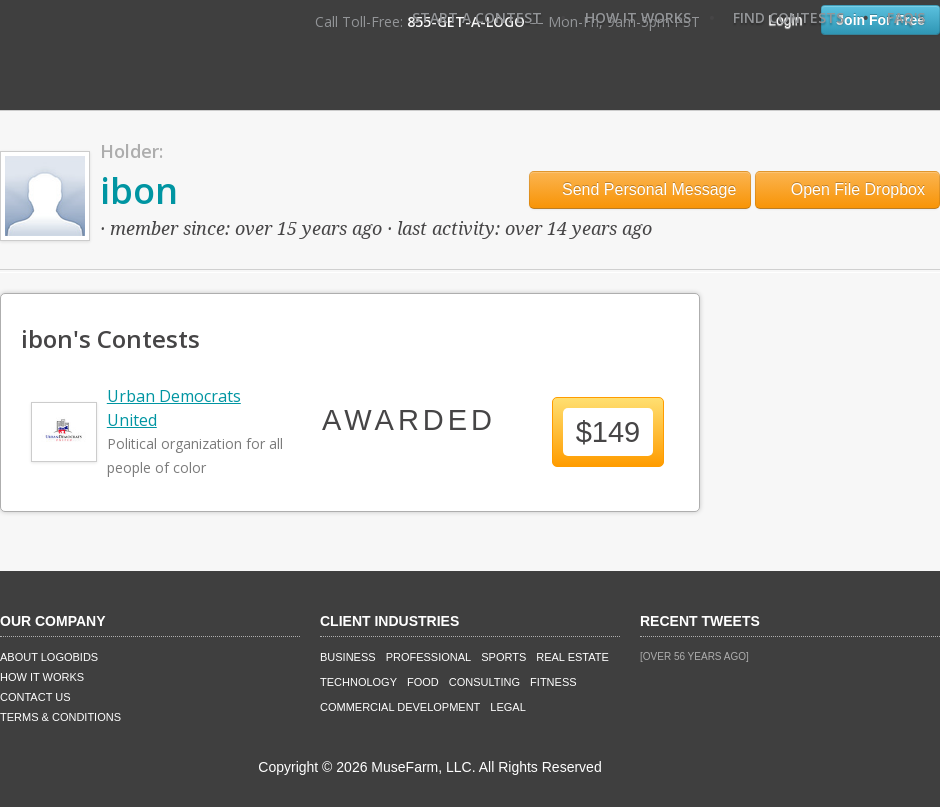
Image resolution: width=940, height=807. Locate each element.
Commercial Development (400, 707)
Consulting (484, 682)
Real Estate (572, 657)
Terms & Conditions (60, 717)
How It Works (638, 17)
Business (348, 657)
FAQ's (906, 17)
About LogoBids (49, 657)
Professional (429, 657)
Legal (507, 707)
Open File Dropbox (847, 189)
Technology (358, 682)
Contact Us (35, 697)
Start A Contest (477, 17)
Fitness (553, 682)
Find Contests (788, 17)
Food (423, 682)
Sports (503, 657)
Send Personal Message (640, 189)
